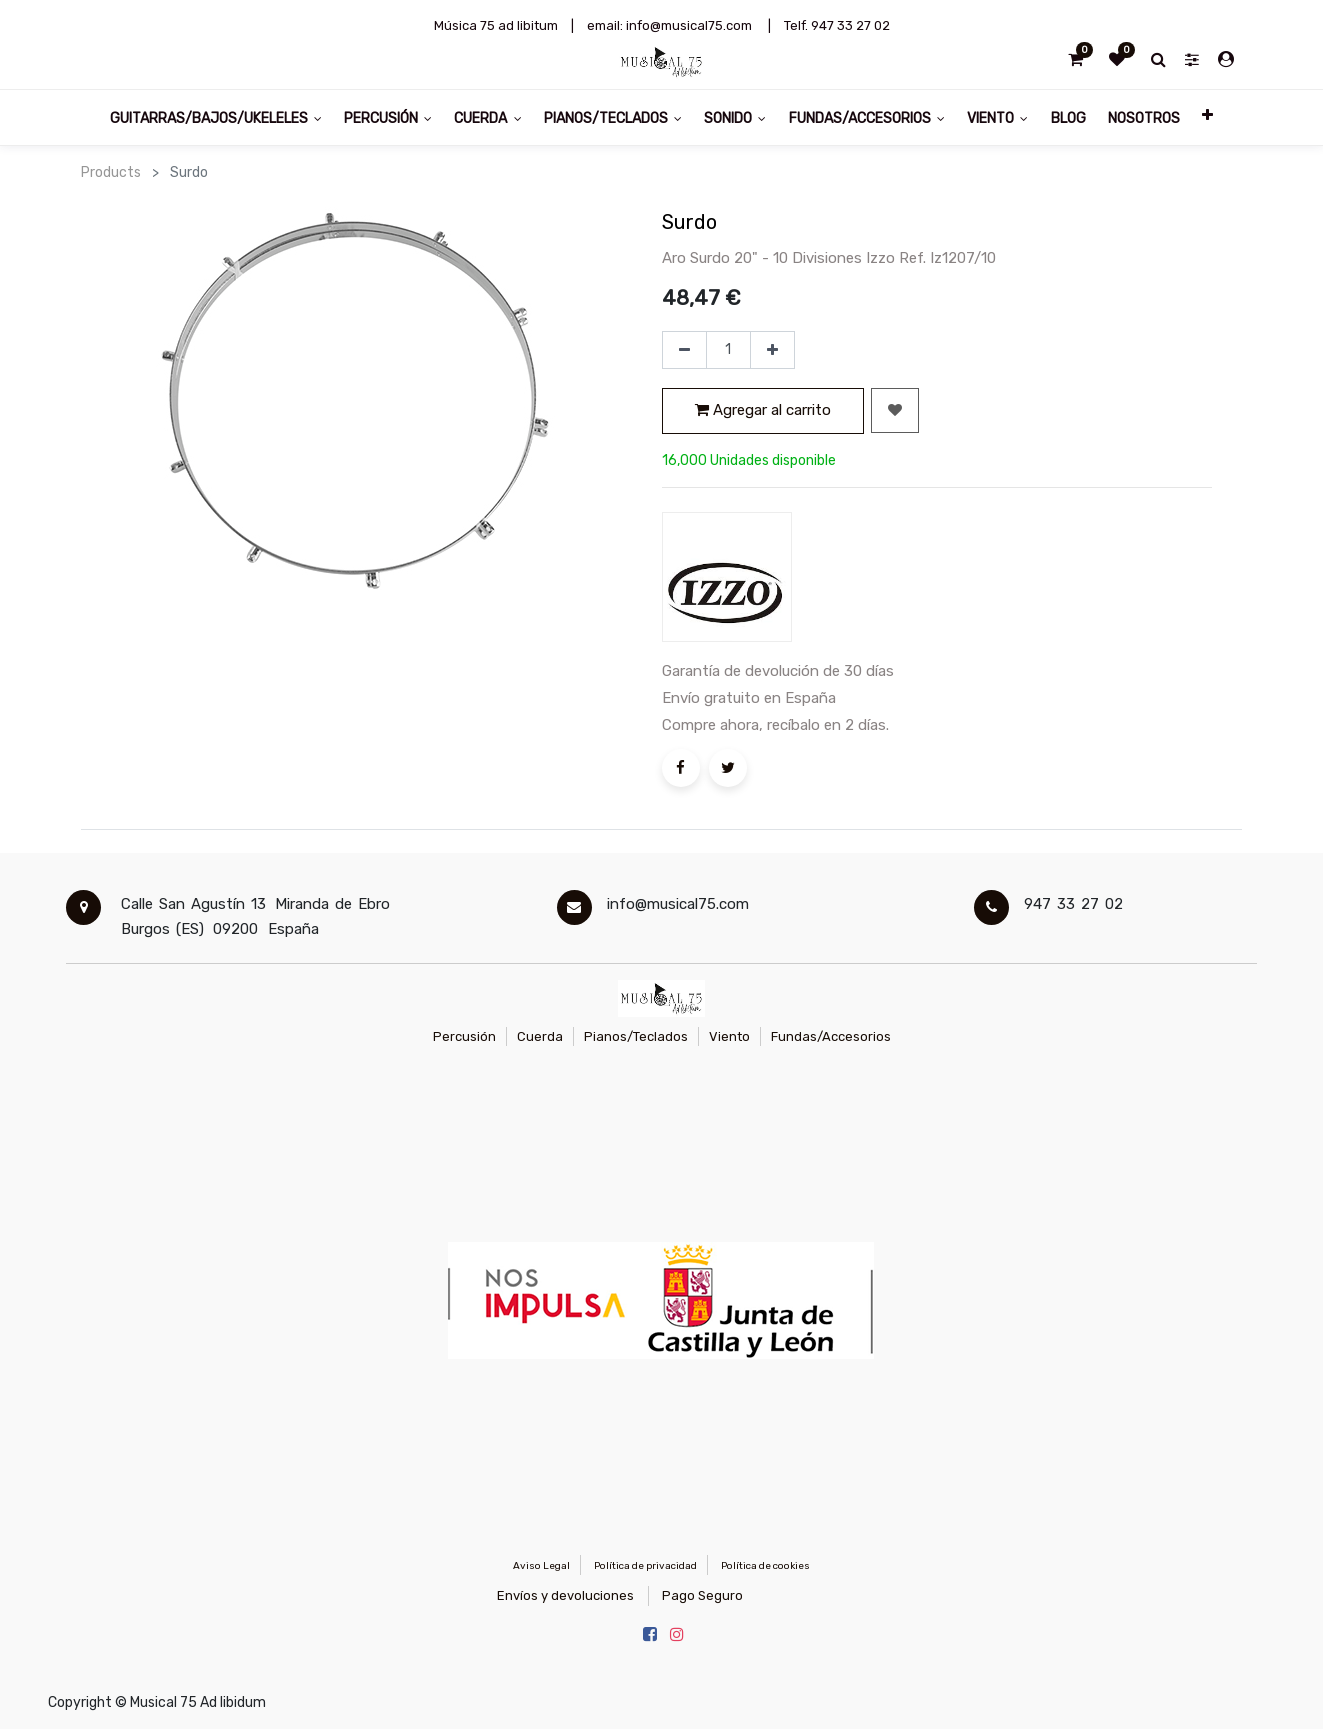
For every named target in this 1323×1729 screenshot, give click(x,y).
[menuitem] (1067, 117)
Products (111, 172)
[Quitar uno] (684, 350)
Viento (729, 1036)
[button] (1207, 117)
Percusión (464, 1036)
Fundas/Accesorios (831, 1036)
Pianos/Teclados (636, 1036)
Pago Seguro (702, 1595)
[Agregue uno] (772, 350)
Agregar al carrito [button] (763, 410)
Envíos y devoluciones (565, 1595)
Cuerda (540, 1036)
